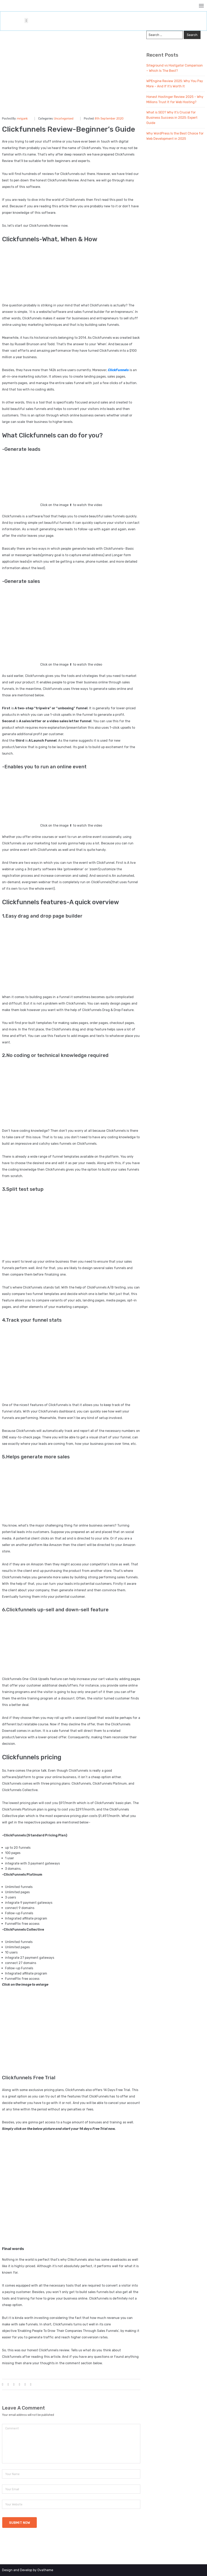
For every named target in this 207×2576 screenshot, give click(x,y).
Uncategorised (63, 118)
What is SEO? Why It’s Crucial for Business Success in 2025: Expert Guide (171, 117)
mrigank (22, 118)
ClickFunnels (118, 370)
